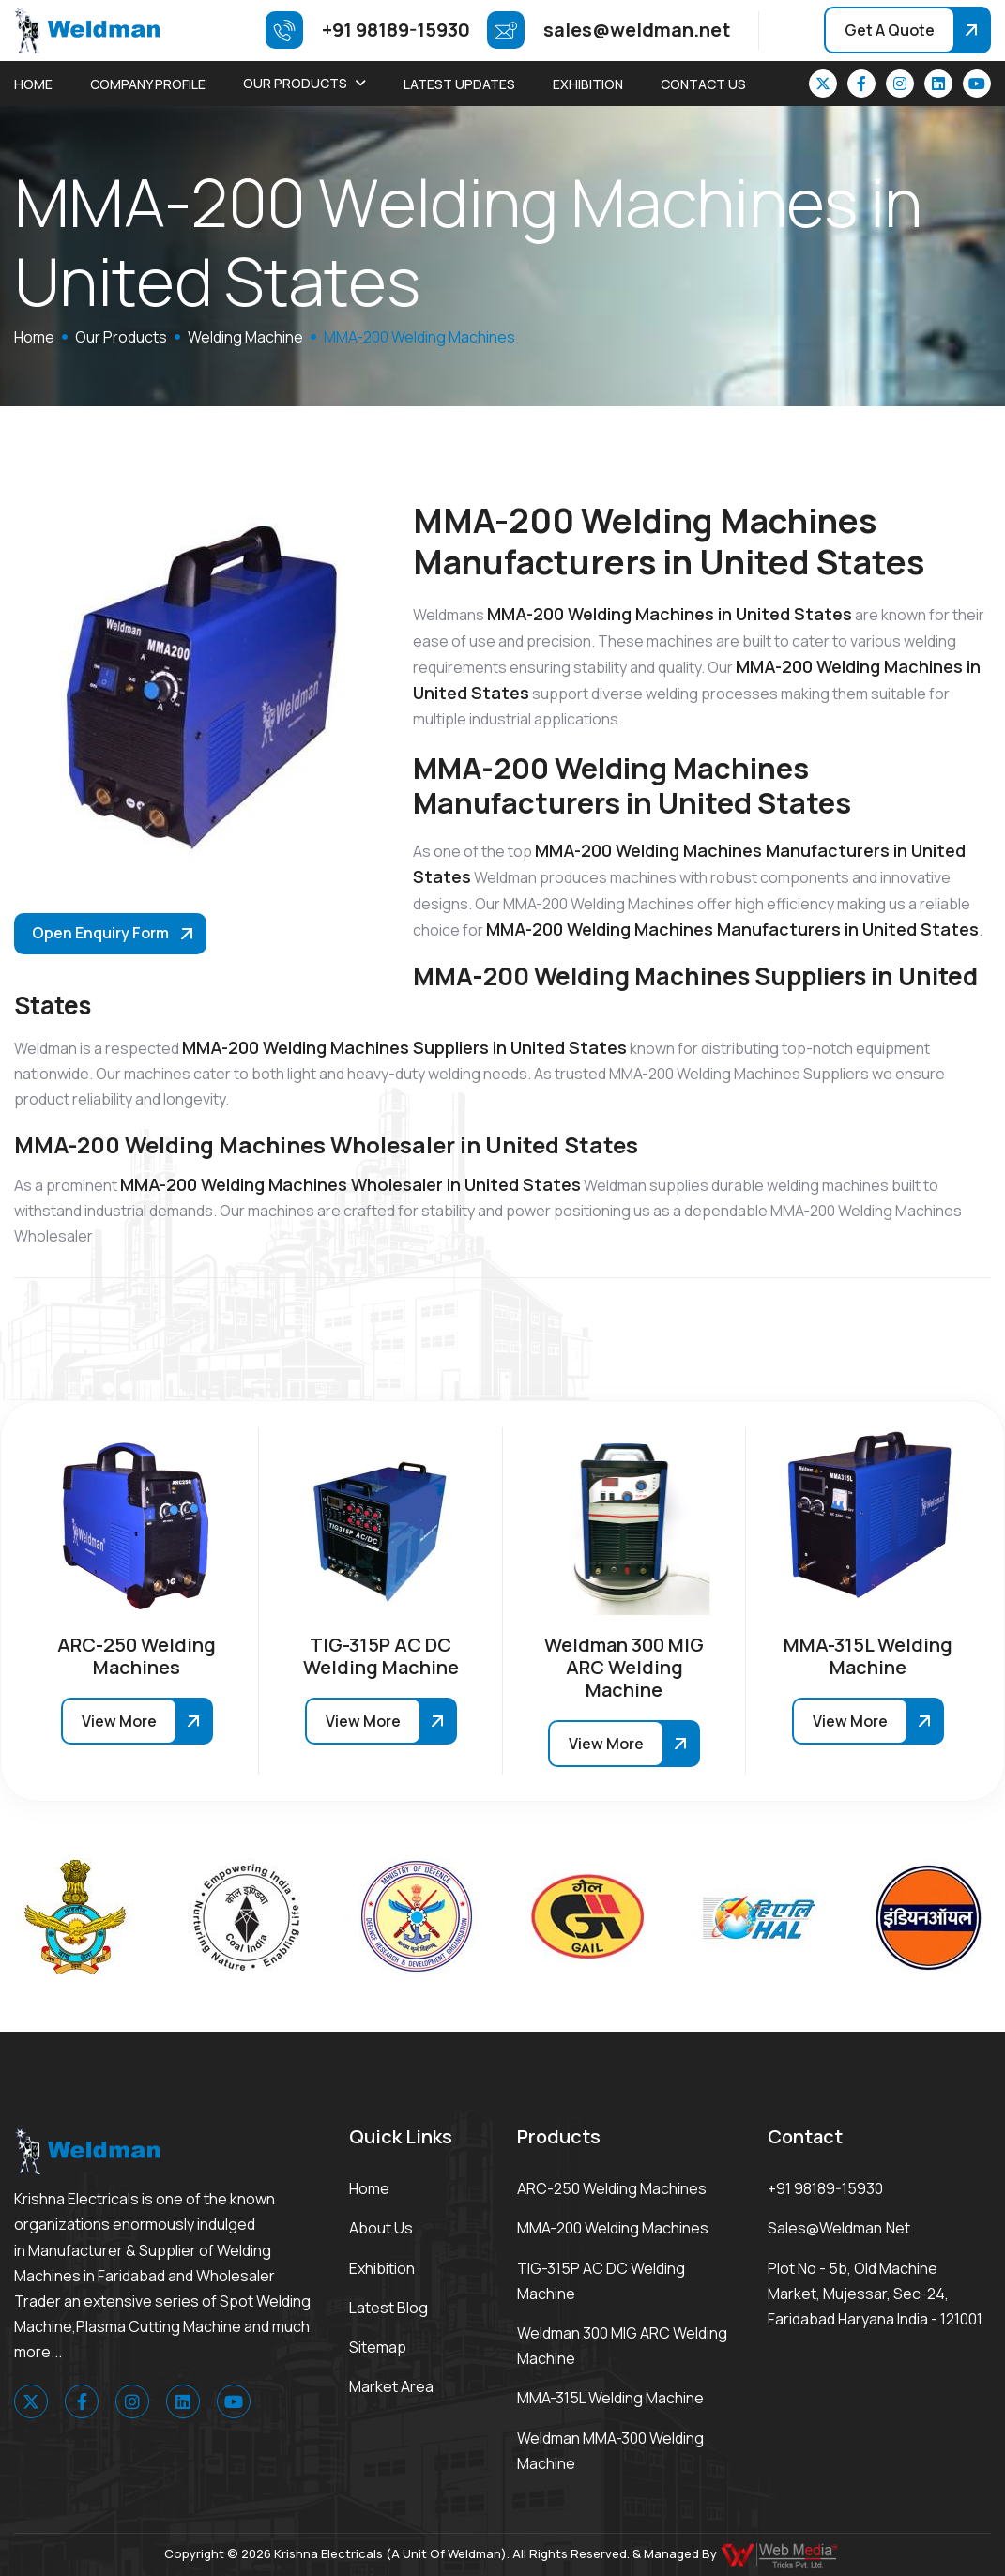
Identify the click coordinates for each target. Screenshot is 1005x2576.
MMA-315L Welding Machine (610, 2397)
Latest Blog (388, 2307)
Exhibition (588, 84)
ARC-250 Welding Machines (612, 2188)
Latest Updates (459, 84)
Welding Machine (245, 337)
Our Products (295, 83)
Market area (391, 2386)
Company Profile (148, 84)
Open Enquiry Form (100, 932)
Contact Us (703, 84)
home (34, 337)
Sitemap (377, 2347)
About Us (381, 2228)
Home (33, 84)
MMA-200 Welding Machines (612, 2228)
